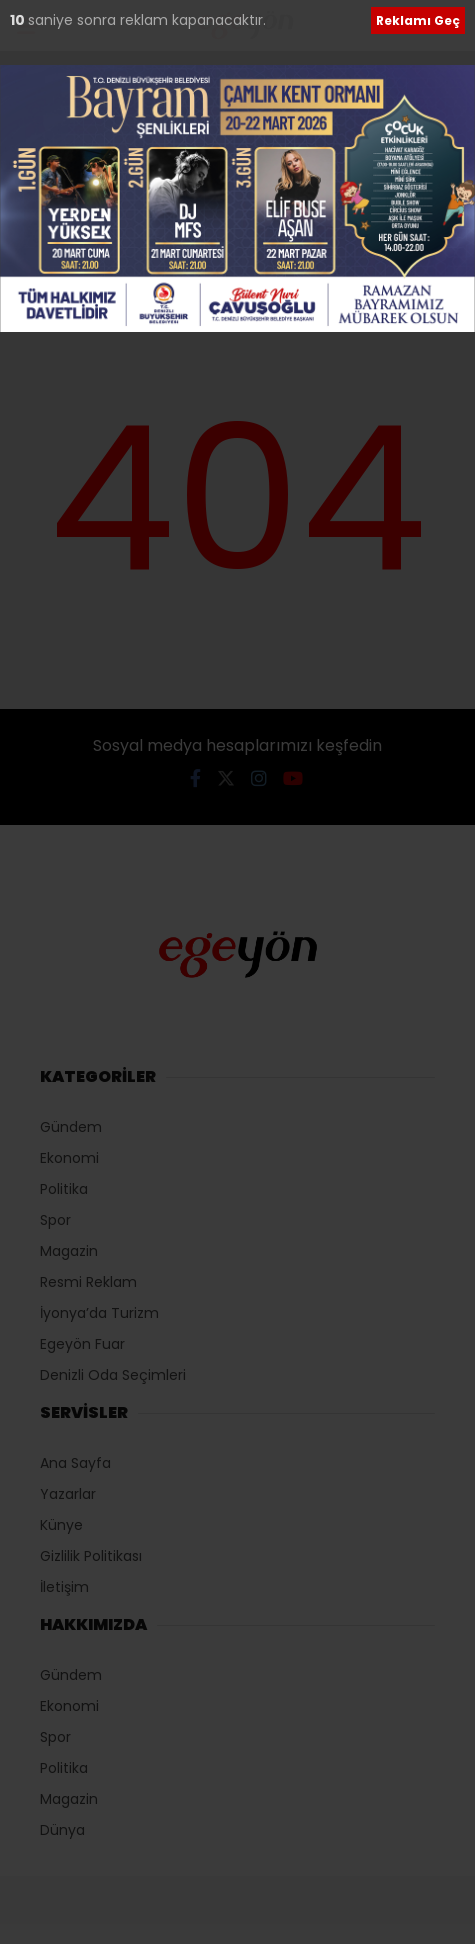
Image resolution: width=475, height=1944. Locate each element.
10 (19, 20)
